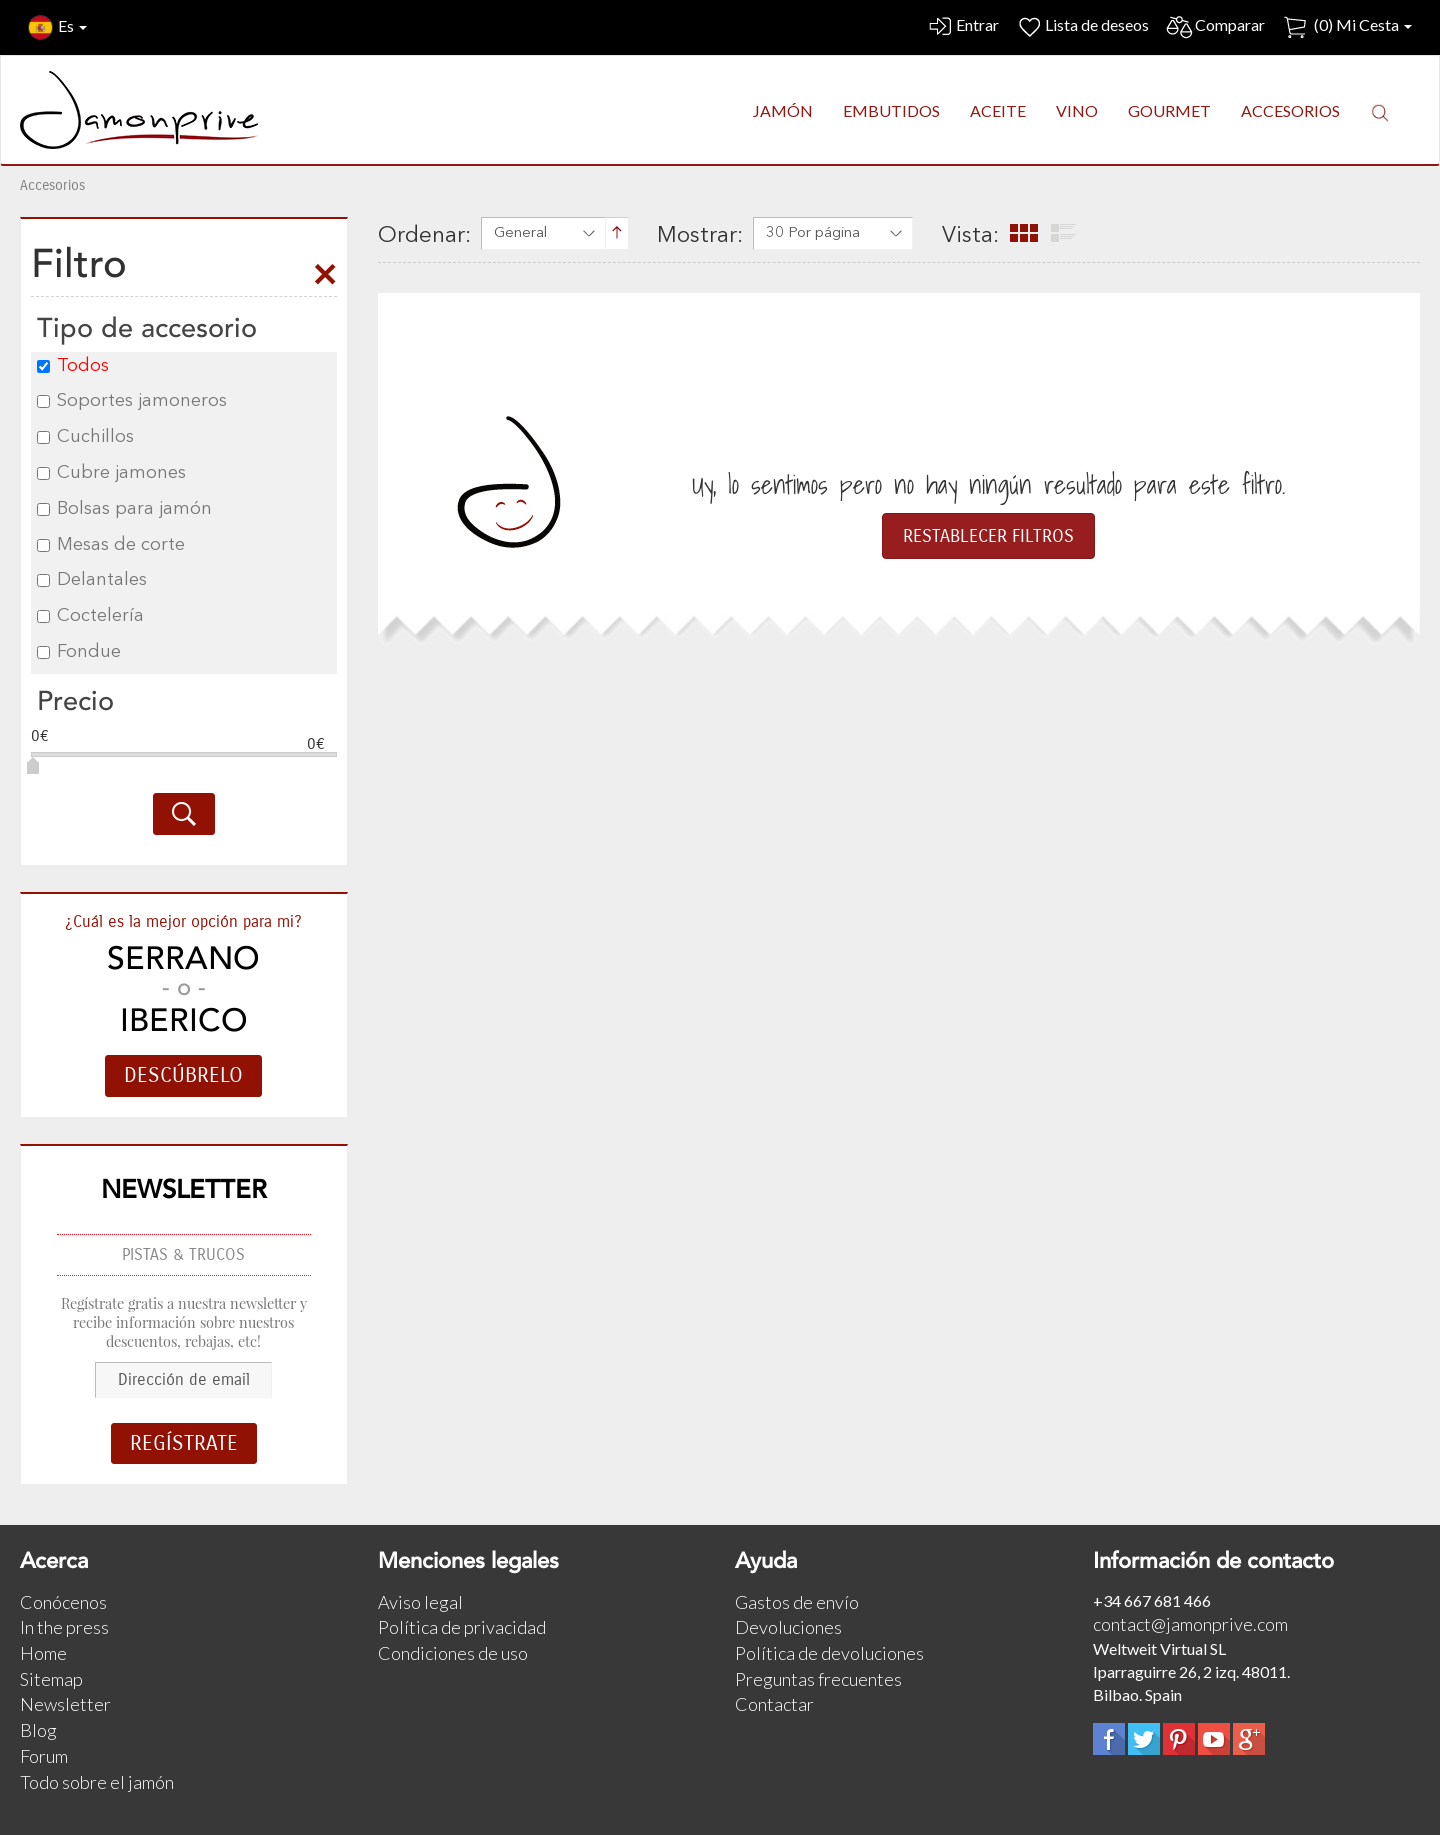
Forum (44, 1756)
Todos (73, 366)
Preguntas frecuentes (818, 1679)
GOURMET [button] (1169, 110)
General (520, 233)
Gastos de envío (797, 1602)
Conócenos (63, 1602)
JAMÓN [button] (783, 110)
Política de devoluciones (829, 1653)
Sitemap (51, 1679)
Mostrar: (700, 236)
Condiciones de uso (453, 1653)
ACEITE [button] (998, 110)
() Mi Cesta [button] (1346, 27)
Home (43, 1653)
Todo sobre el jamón (97, 1782)
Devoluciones (788, 1627)
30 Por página (813, 233)
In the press (64, 1627)
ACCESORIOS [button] (1290, 110)
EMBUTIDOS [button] (891, 110)
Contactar (774, 1704)
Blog (38, 1730)
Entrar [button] (962, 27)
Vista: (970, 236)
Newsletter (65, 1704)
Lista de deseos (1082, 27)
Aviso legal (420, 1602)
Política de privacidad (462, 1627)
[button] (1380, 112)
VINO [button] (1077, 110)
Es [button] (57, 27)
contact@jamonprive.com (1190, 1624)
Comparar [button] (1215, 27)
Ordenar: (424, 236)
